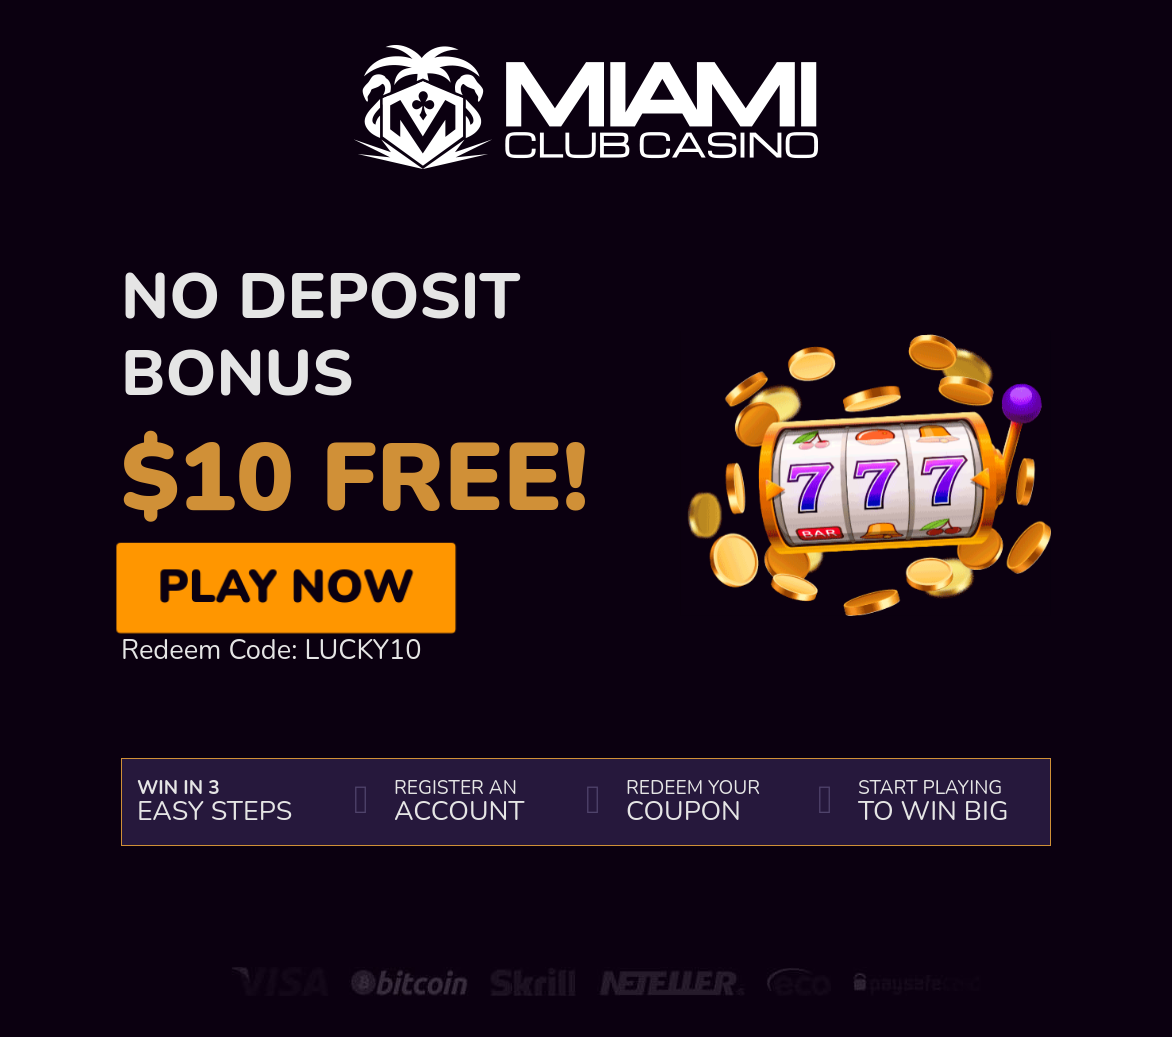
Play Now (285, 587)
